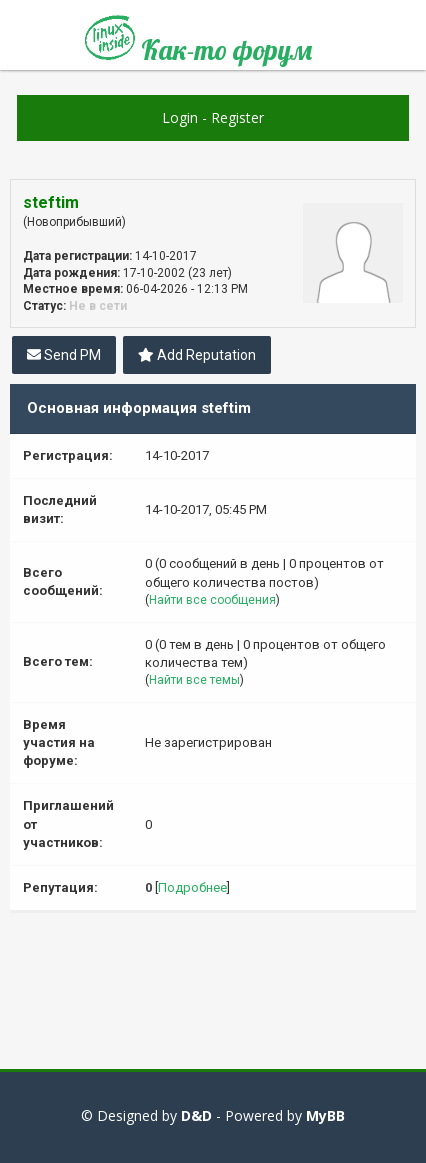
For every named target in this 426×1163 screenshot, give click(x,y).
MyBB (325, 1115)
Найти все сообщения (212, 600)
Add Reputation (197, 355)
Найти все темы (194, 680)
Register (237, 117)
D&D (196, 1115)
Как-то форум (198, 42)
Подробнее (192, 887)
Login (180, 117)
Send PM (64, 355)
